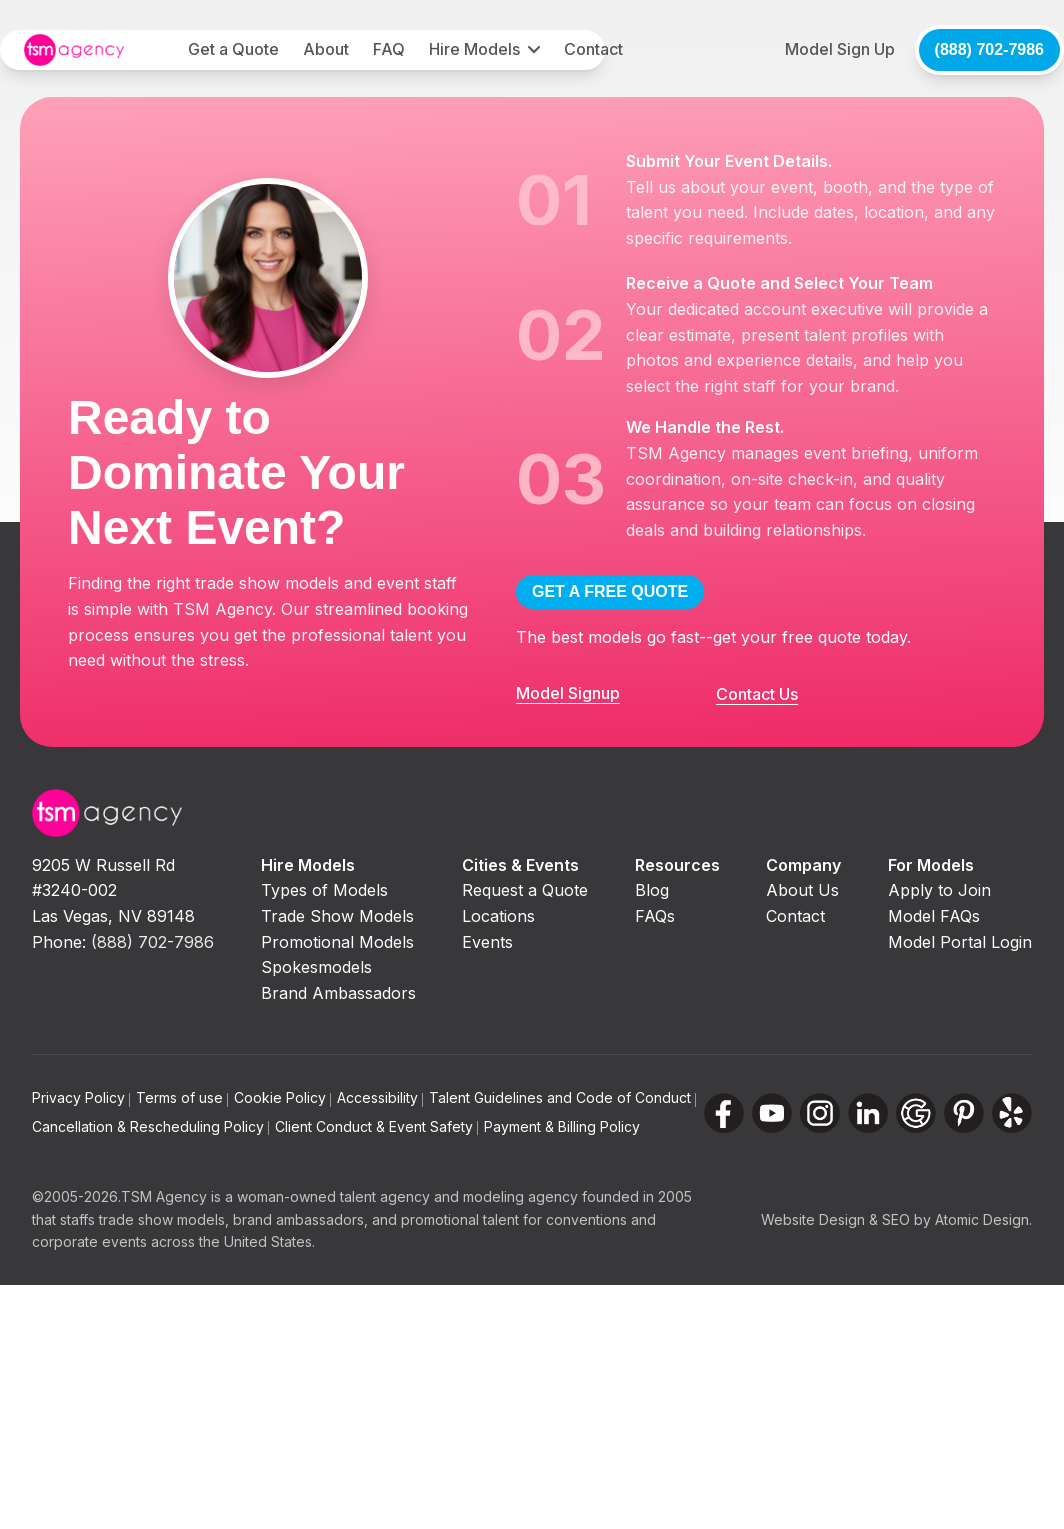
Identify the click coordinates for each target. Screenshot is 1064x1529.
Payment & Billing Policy (562, 1126)
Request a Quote (525, 890)
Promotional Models (337, 942)
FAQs (655, 916)
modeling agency (520, 1196)
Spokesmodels (316, 967)
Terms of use (182, 1097)
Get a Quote (233, 49)
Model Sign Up (840, 49)
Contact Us (757, 694)
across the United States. (233, 1241)
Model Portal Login (960, 942)
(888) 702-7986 (989, 49)
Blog (652, 890)
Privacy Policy (81, 1097)
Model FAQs (934, 916)
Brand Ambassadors (338, 993)
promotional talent (460, 1219)
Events (487, 942)
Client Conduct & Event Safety (376, 1126)
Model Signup (568, 693)
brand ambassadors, (300, 1219)
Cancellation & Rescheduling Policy (150, 1126)
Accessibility (380, 1097)
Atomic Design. (983, 1219)
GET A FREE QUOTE (610, 591)
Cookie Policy (282, 1097)
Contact (593, 49)
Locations (498, 916)
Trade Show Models (337, 916)
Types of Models (324, 890)
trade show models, (164, 1219)
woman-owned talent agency (333, 1196)
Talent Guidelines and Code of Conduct (562, 1097)
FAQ (389, 49)
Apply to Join (939, 890)
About (326, 49)
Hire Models (474, 49)
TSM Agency (164, 1196)
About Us (802, 890)
